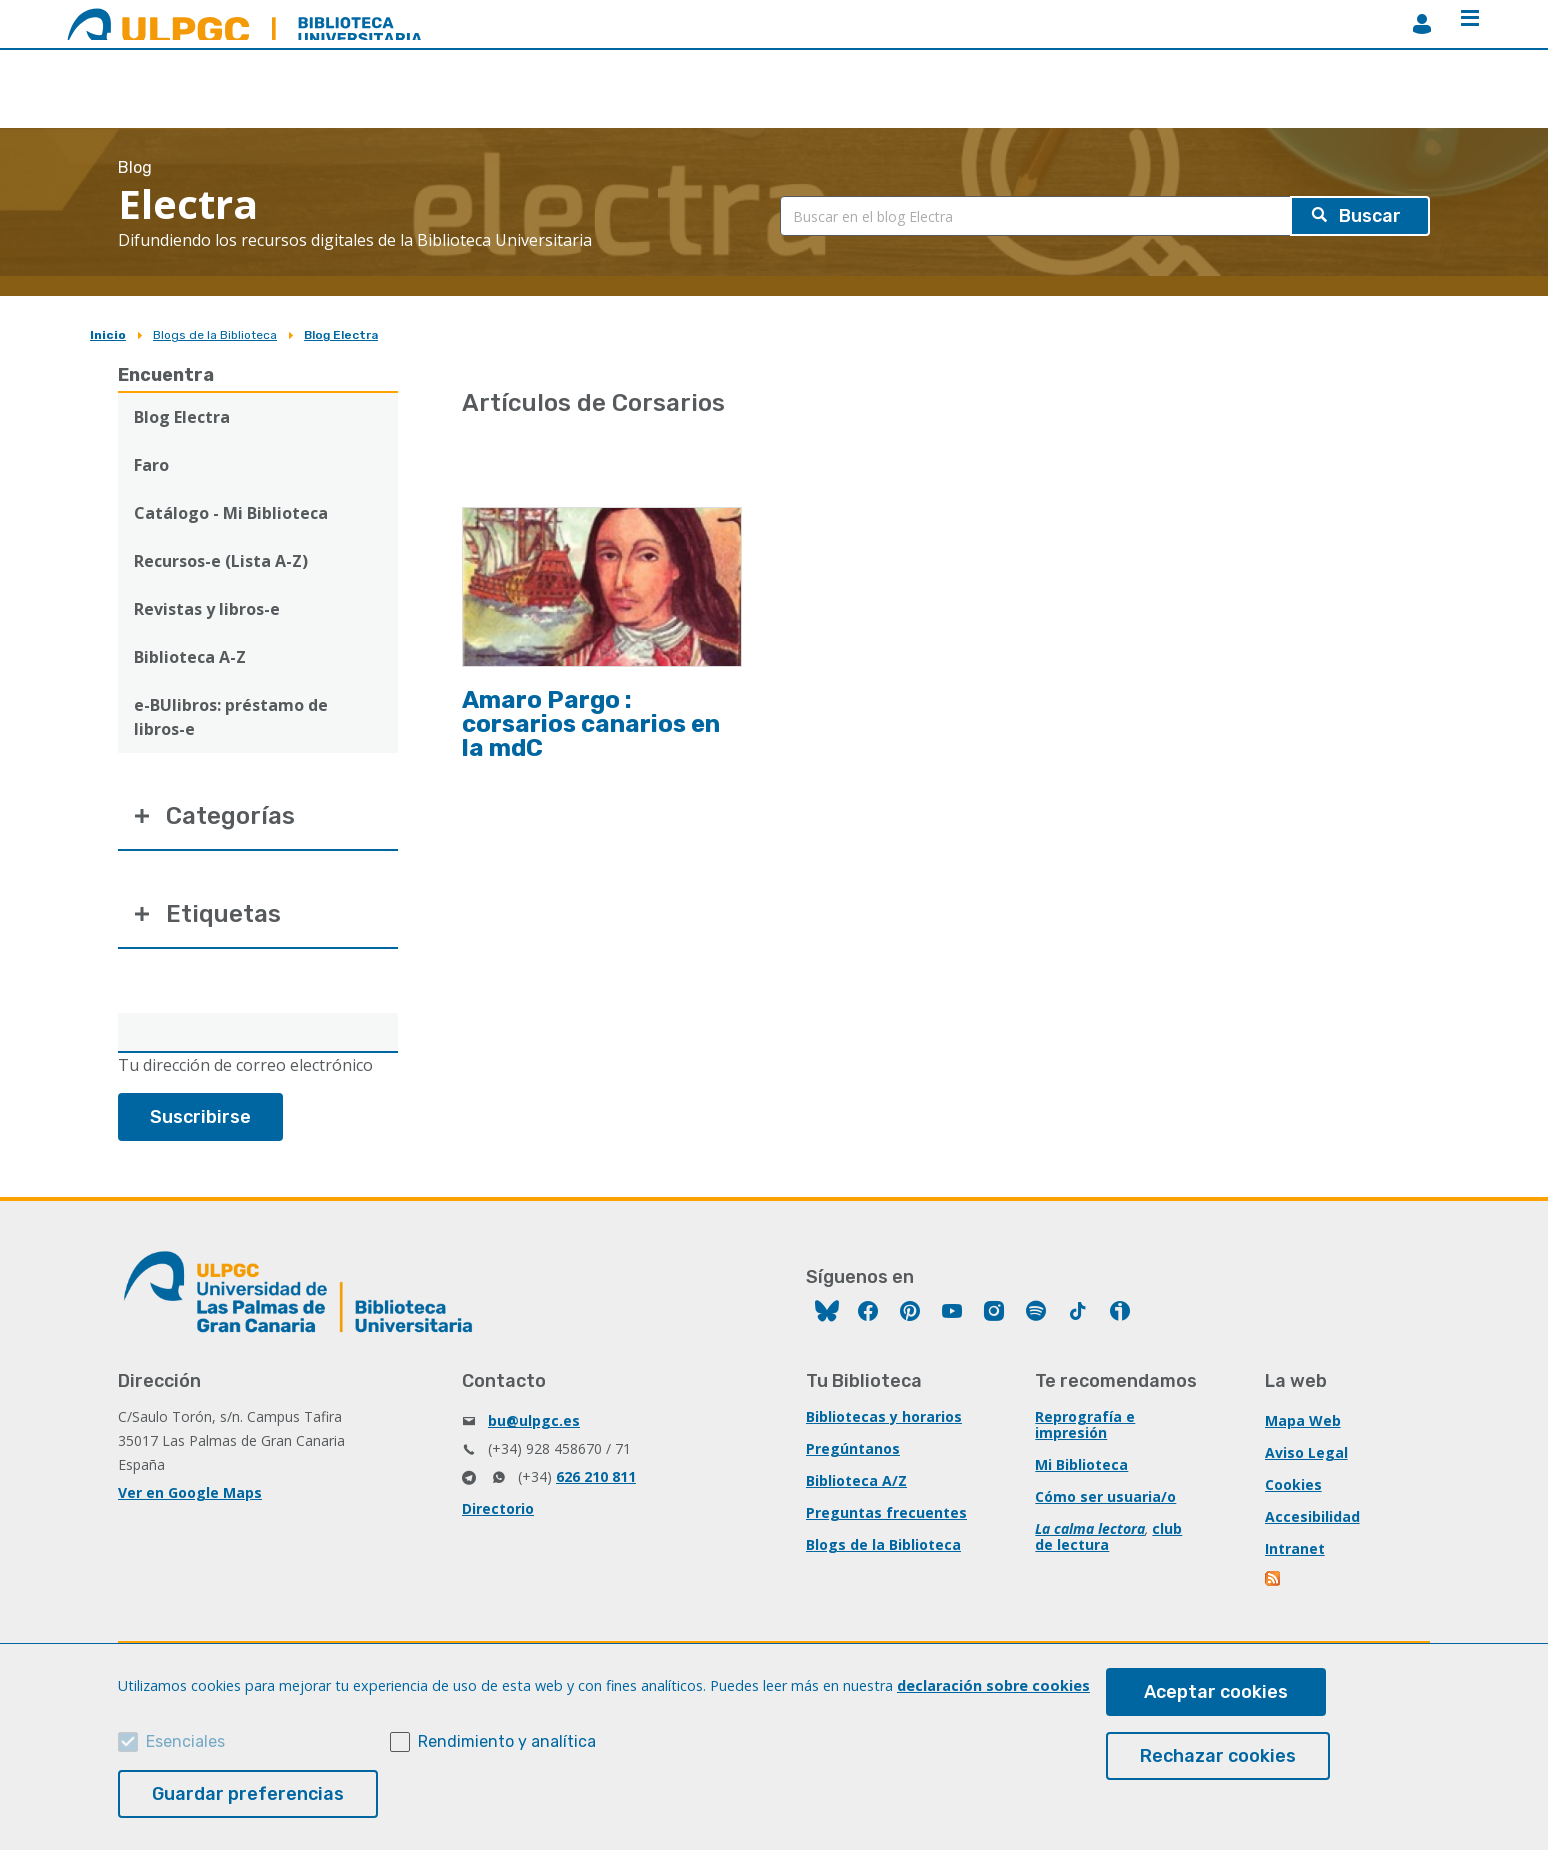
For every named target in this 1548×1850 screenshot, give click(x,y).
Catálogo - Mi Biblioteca (231, 513)
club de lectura (1108, 1536)
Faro (151, 465)
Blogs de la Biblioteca (215, 335)
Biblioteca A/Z (856, 1480)
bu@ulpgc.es (534, 1420)
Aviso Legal (1306, 1452)
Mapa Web (1303, 1420)
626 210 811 (596, 1476)
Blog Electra (341, 335)
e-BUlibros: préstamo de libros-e (231, 717)
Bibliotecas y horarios (884, 1416)
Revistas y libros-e (207, 609)
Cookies (1293, 1484)
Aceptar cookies (1216, 1692)
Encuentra (166, 375)
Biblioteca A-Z (190, 657)
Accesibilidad (1312, 1516)
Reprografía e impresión (1085, 1424)
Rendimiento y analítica (507, 1741)
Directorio (498, 1508)
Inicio (108, 335)
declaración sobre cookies (993, 1685)
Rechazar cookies (1218, 1756)
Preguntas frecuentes (886, 1512)
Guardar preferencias (248, 1794)
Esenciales (185, 1741)
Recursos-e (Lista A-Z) (221, 561)
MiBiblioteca (1422, 24)
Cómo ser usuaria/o (1105, 1496)
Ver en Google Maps (190, 1492)
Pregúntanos (853, 1448)
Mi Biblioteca (1081, 1464)
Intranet (1295, 1548)
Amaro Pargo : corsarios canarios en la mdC (591, 724)
